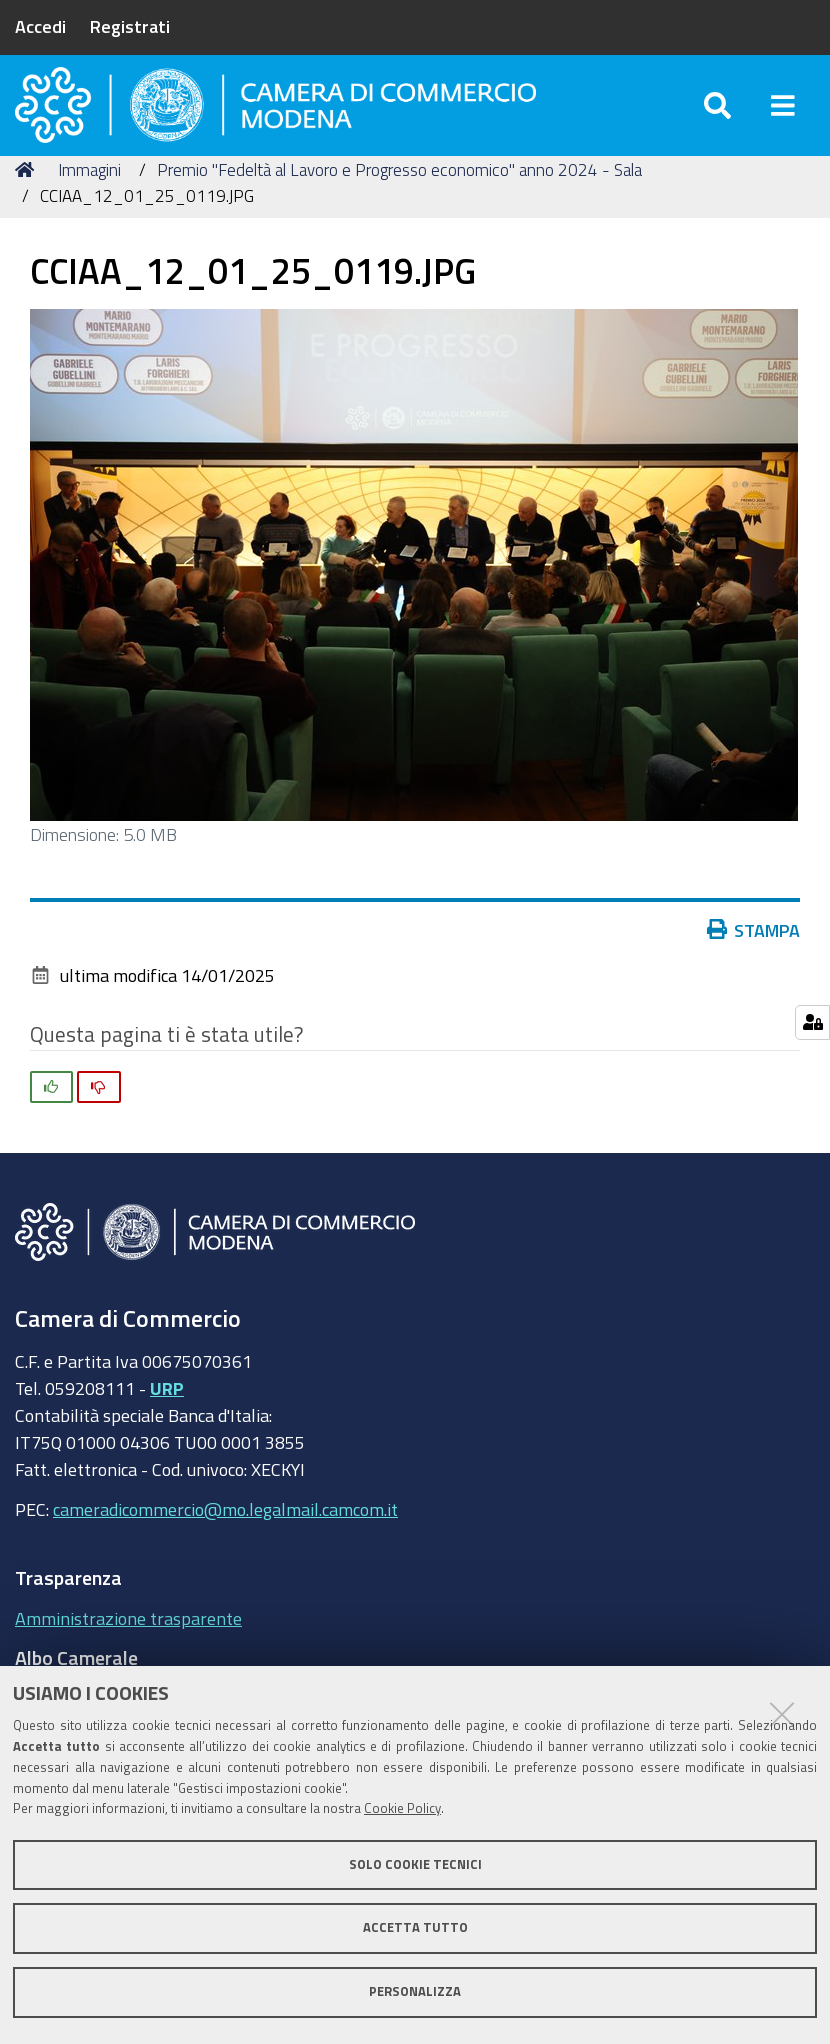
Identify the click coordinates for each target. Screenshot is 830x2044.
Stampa (754, 963)
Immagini (89, 202)
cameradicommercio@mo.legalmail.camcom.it (225, 1542)
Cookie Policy (402, 1808)
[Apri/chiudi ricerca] (717, 119)
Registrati (130, 26)
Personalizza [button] (415, 1991)
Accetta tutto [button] (415, 1927)
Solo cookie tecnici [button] (415, 1864)
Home (28, 202)
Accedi (40, 26)
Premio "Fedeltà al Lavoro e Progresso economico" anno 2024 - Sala (399, 202)
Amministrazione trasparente (128, 1651)
